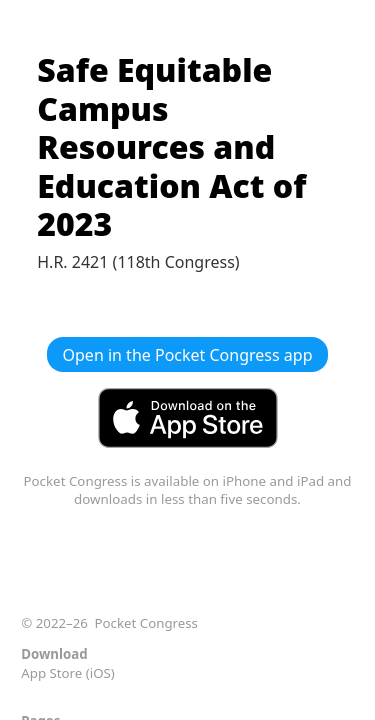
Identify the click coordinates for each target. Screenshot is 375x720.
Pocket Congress (146, 623)
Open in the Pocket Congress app (188, 355)
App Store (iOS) (68, 673)
